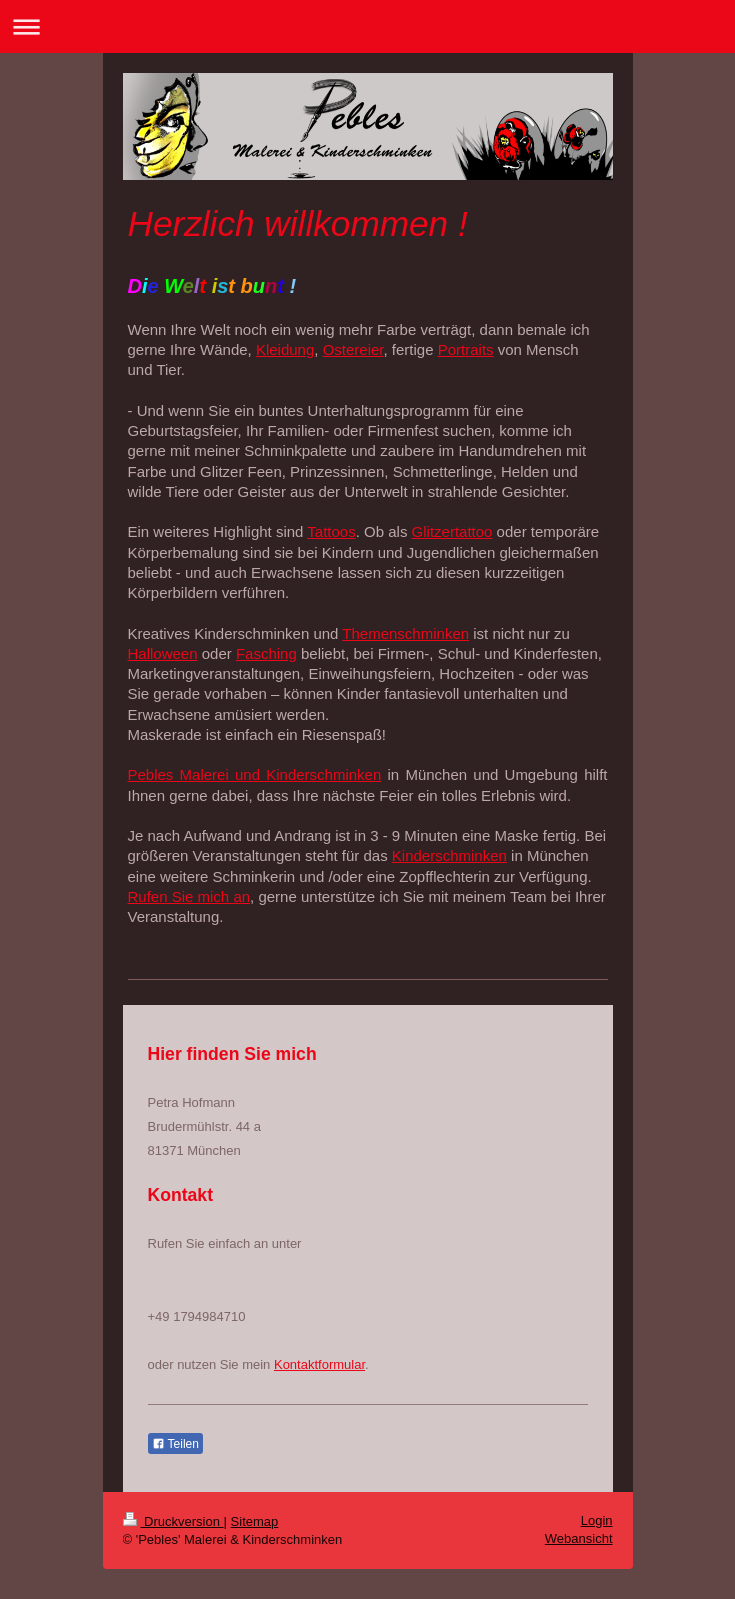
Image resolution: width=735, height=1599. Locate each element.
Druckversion (173, 1521)
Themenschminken (405, 633)
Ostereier (353, 349)
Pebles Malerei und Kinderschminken (255, 774)
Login (597, 1520)
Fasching (266, 653)
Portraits (466, 349)
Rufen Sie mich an (189, 896)
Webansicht (579, 1538)
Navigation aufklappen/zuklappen (367, 26)
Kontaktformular (319, 1364)
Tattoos (331, 531)
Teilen (175, 1444)
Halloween (163, 653)
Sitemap (255, 1521)
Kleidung (285, 349)
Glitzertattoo (452, 531)
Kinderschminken (449, 855)
